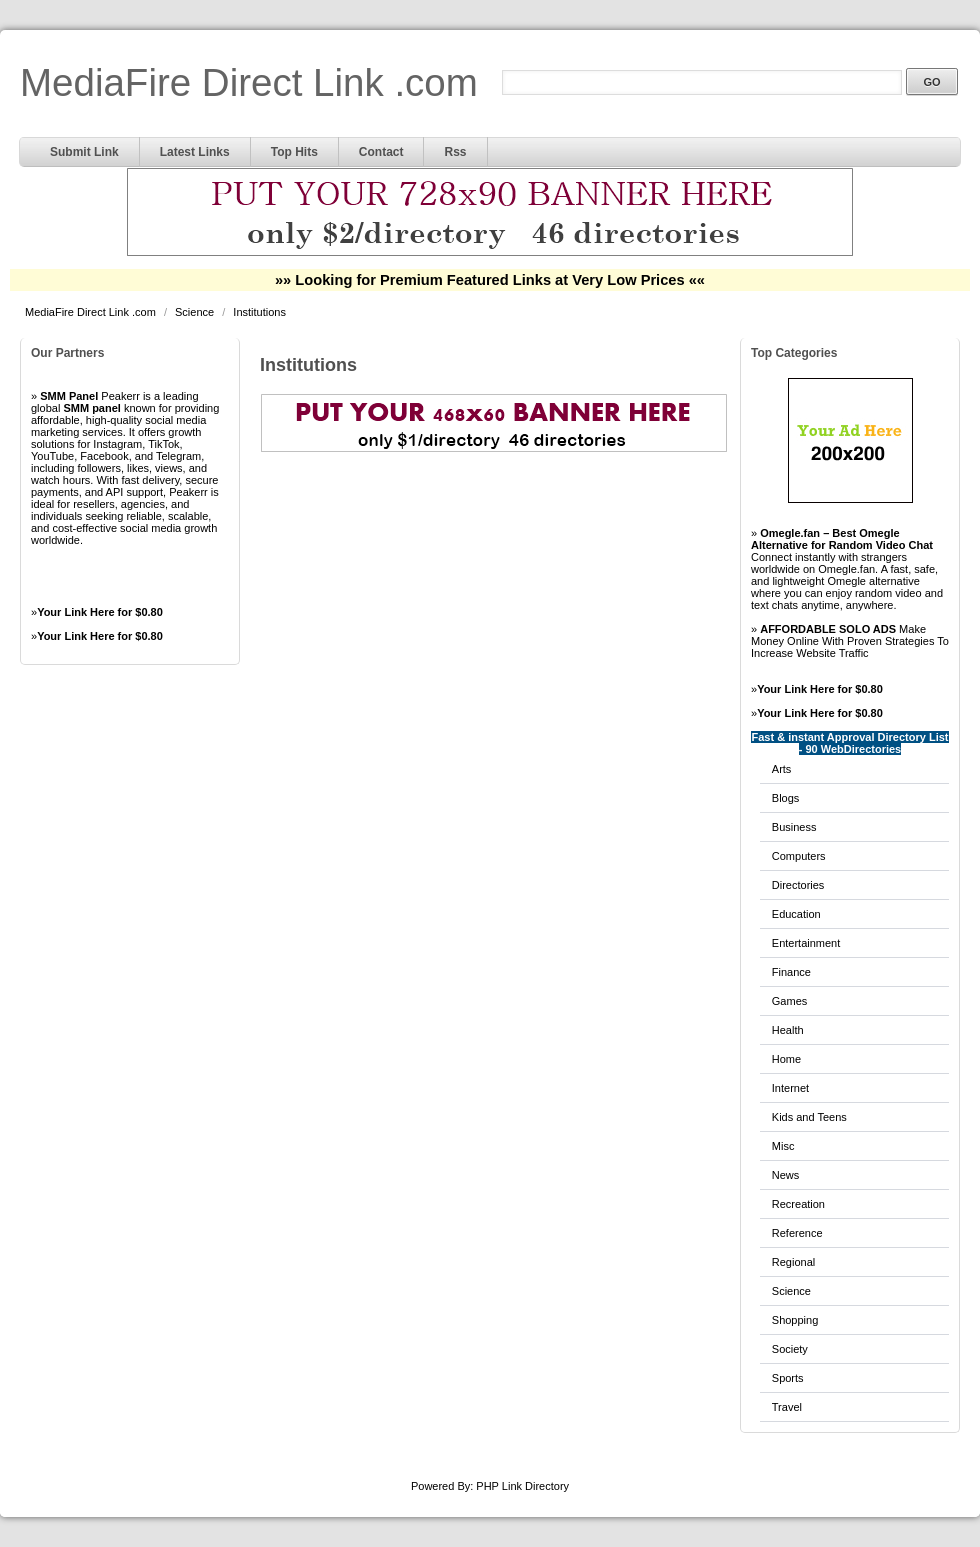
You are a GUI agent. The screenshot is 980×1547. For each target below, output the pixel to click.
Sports (788, 1378)
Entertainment (806, 943)
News (786, 1175)
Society (790, 1349)
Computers (799, 856)
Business (794, 827)
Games (789, 1001)
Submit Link (84, 152)
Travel (787, 1407)
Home (786, 1059)
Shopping (795, 1320)
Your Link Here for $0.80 (100, 612)
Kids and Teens (809, 1117)
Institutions (259, 312)
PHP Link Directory (522, 1486)
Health (788, 1030)
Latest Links (195, 152)
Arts (782, 769)
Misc (783, 1146)
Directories (798, 885)
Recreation (798, 1204)
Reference (797, 1233)
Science (196, 312)
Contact (381, 152)
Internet (790, 1088)
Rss (455, 152)
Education (796, 914)
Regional (793, 1262)
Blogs (786, 798)
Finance (791, 972)
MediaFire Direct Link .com (249, 82)
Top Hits (294, 152)
